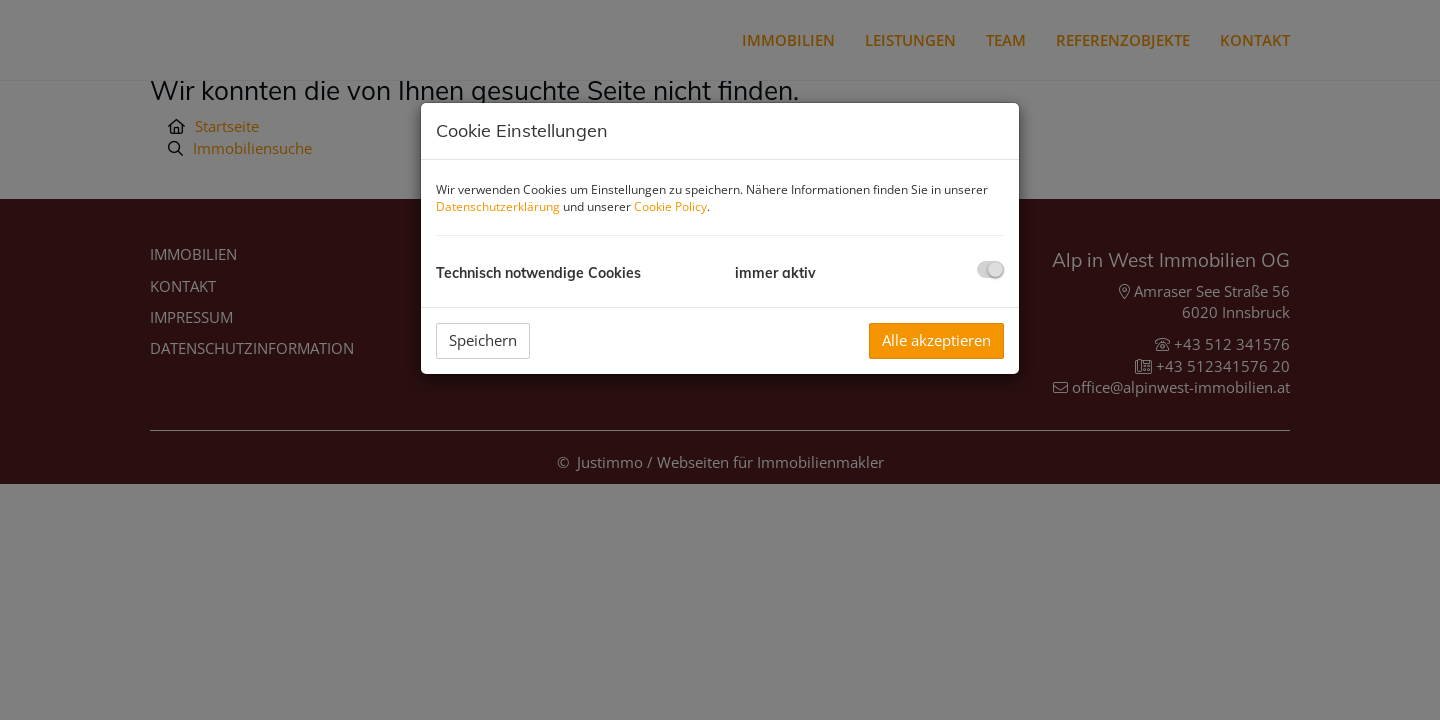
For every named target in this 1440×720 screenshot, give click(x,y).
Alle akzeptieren (936, 340)
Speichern (483, 340)
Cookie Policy (670, 206)
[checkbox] (990, 269)
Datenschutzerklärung (498, 206)
